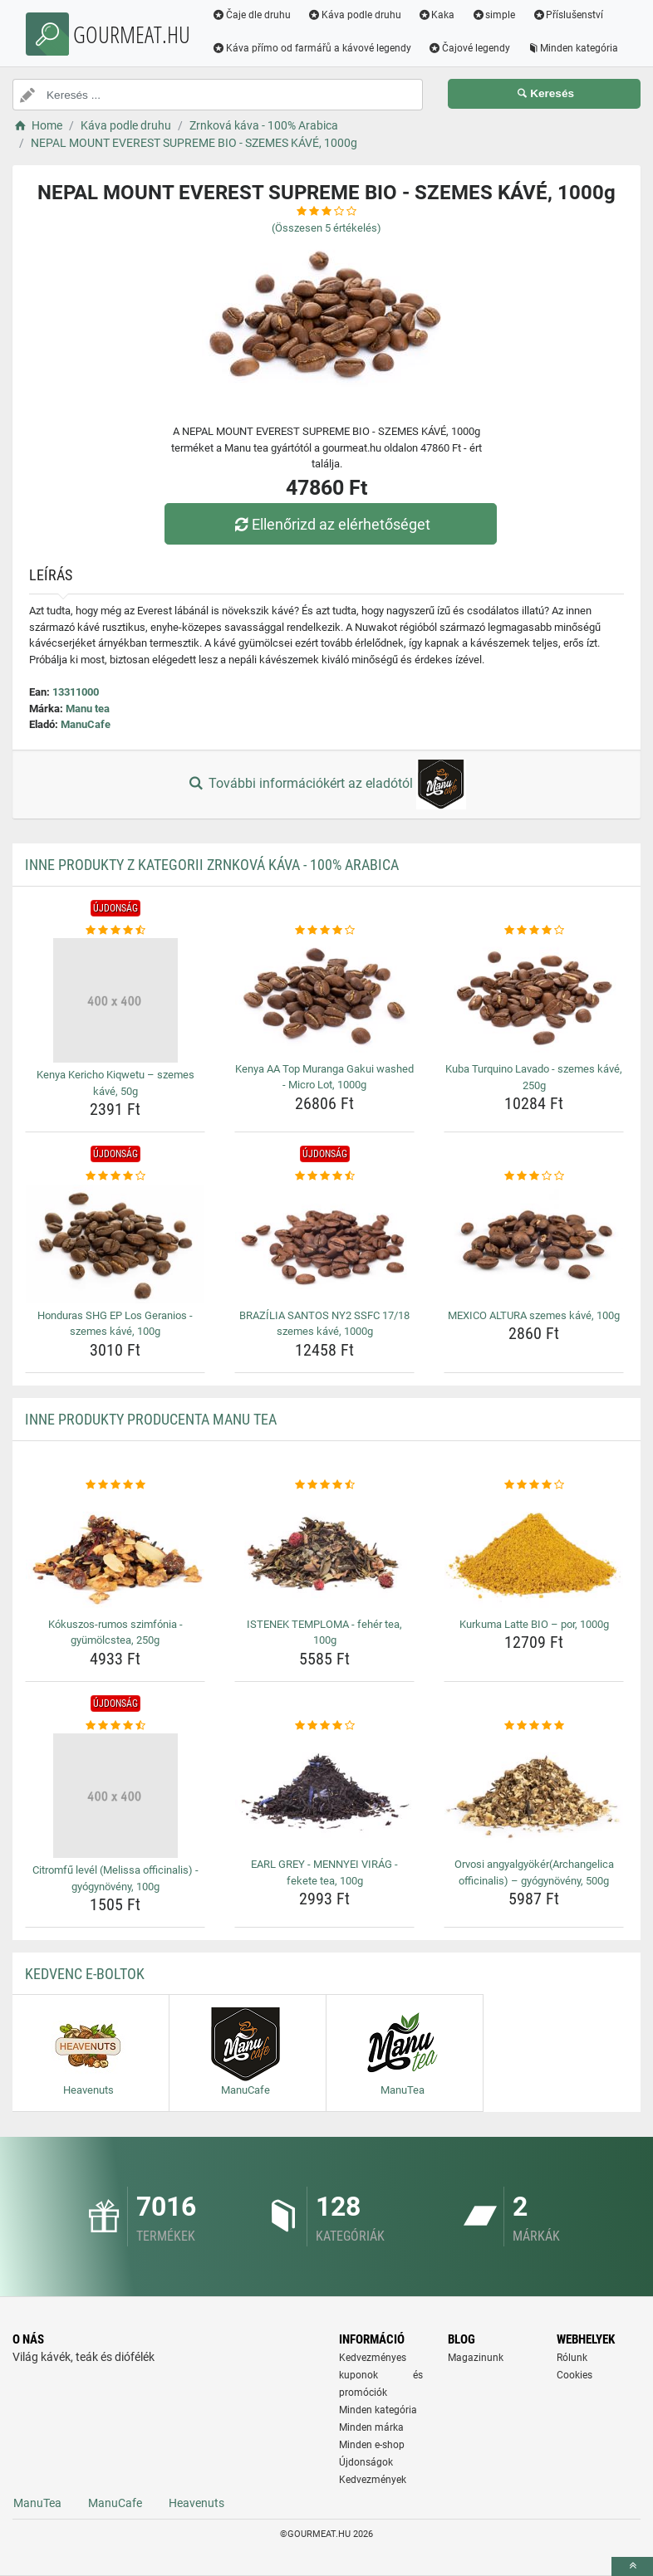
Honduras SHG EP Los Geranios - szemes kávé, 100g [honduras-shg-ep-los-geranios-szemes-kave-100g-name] (115, 1323)
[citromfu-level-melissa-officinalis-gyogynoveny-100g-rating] (115, 1726)
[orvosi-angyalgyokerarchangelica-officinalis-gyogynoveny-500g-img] (533, 1792)
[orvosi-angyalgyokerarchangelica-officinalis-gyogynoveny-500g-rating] (533, 1726)
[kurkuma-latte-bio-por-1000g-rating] (533, 1485)
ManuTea (37, 2503)
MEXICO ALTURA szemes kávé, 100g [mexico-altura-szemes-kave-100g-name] (534, 1315)
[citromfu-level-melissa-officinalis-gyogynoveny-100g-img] (115, 1795)
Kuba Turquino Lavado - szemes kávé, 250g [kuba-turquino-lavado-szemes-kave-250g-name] (533, 1077)
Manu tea (88, 708)
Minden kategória (573, 48)
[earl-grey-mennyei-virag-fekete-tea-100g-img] (324, 1792)
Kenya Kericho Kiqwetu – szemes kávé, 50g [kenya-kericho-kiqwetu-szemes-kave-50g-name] (115, 1082)
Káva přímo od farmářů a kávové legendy (311, 48)
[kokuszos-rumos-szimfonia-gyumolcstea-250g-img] (115, 1552)
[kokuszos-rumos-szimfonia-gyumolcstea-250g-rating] (115, 1485)
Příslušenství (567, 15)
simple (493, 15)
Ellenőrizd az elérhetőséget (330, 524)
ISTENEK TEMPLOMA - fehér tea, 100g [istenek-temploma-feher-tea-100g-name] (324, 1632)
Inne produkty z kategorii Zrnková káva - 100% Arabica (212, 864)
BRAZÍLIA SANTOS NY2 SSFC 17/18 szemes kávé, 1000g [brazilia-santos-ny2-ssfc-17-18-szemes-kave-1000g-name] (324, 1323)
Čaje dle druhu (251, 15)
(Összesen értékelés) (326, 228)
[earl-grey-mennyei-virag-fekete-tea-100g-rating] (324, 1726)
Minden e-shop (372, 2445)
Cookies (574, 2375)
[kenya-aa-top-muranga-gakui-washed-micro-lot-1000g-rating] (324, 930)
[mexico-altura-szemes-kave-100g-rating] (533, 1176)
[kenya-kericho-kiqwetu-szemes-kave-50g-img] (115, 1000)
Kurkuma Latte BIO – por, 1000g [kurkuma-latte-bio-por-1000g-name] (534, 1624)
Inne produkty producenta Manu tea (151, 1419)
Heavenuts (196, 2503)
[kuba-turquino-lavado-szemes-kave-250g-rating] (533, 930)
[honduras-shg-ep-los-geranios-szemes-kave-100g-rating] (115, 1176)
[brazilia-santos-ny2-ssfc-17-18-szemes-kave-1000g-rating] (324, 1176)
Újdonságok (366, 2462)
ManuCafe (85, 724)
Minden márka (371, 2427)
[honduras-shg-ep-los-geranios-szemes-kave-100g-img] (115, 1244)
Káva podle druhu (354, 15)
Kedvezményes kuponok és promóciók (381, 2375)
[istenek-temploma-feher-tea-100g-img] (324, 1552)
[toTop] (632, 2566)
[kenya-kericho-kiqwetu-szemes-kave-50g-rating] (115, 930)
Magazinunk (475, 2357)
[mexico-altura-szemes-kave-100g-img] (533, 1244)
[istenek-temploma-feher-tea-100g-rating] (324, 1485)
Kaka (436, 15)
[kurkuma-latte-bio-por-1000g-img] (533, 1552)
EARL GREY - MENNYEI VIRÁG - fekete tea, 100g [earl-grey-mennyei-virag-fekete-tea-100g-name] (324, 1872)
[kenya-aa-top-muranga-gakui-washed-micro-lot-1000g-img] (324, 997)
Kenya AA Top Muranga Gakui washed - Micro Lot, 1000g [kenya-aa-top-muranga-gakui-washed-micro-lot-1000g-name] (324, 1077)
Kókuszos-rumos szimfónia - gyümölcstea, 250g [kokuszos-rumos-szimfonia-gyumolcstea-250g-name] (115, 1632)
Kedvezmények (372, 2480)
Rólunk (572, 2357)
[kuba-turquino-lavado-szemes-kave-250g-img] (533, 997)
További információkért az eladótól (326, 784)
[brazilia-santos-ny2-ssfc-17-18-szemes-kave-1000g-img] (324, 1244)
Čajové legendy (469, 48)
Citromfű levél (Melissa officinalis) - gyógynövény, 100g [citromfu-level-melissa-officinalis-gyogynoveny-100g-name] (115, 1878)
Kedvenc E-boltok (85, 1973)
